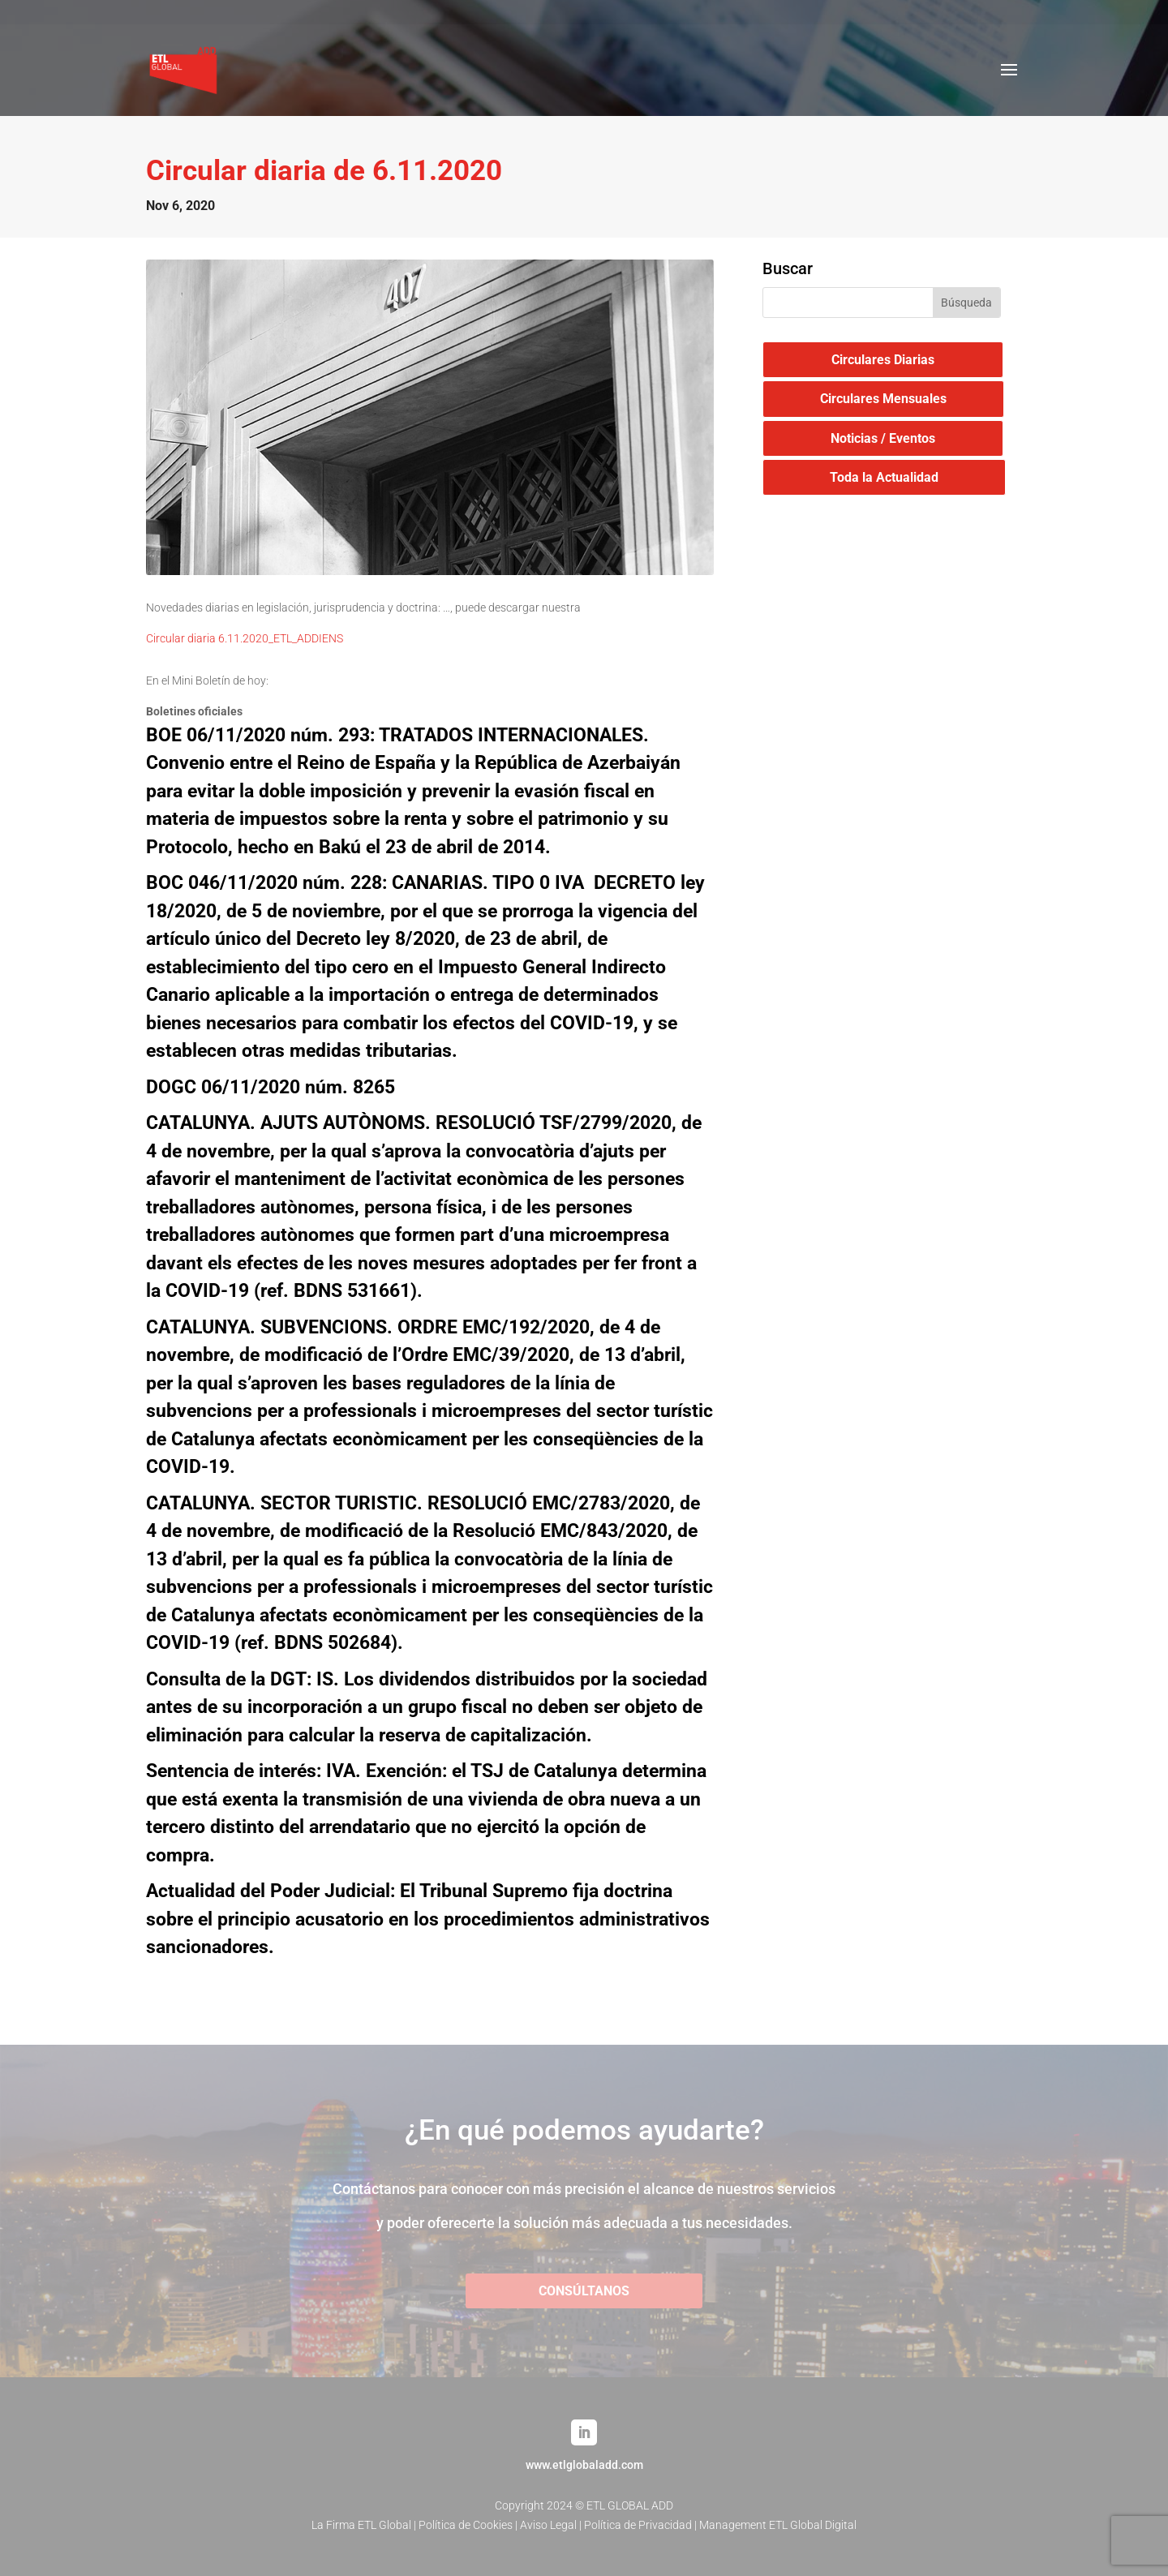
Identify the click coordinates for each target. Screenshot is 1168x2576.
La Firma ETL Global (361, 2524)
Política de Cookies (466, 2524)
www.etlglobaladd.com (584, 2464)
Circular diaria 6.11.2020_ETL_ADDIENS (244, 638)
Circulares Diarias (882, 359)
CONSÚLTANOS (584, 2291)
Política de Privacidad (638, 2524)
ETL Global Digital (813, 2524)
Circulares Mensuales (883, 398)
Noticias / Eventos (883, 438)
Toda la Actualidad (884, 477)
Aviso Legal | (552, 2524)
